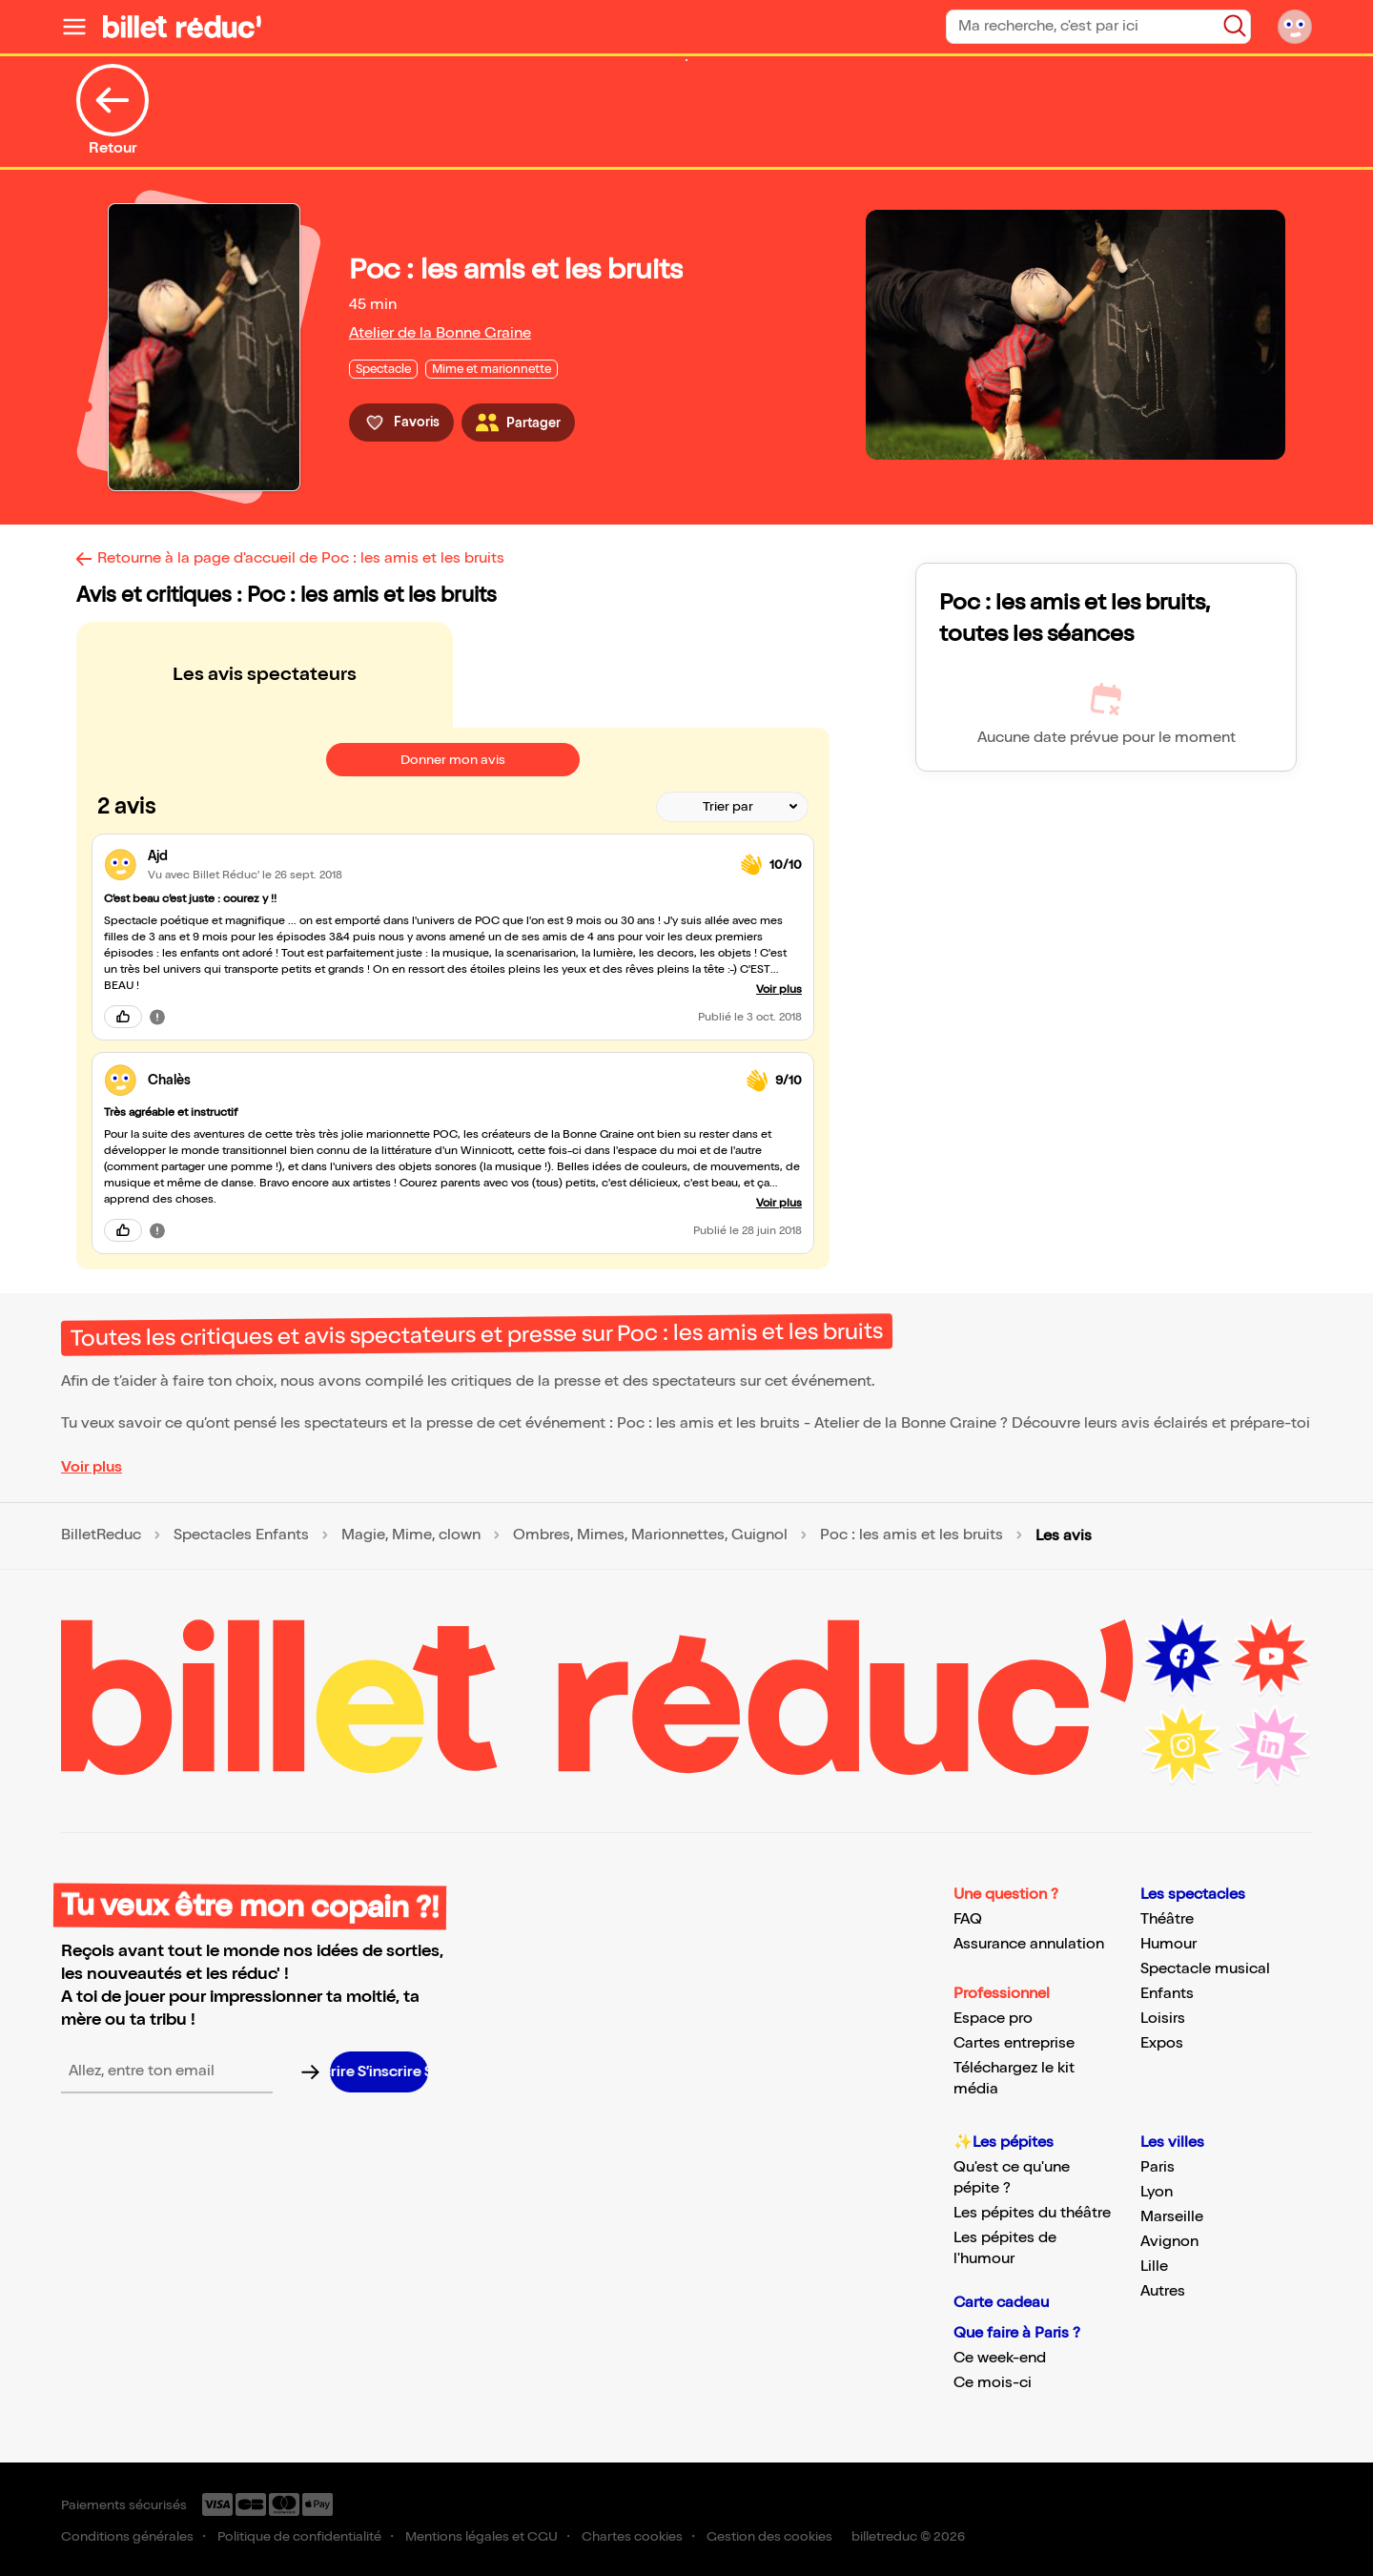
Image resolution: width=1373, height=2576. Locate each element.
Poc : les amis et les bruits (911, 1535)
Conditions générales (127, 2536)
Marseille (1171, 2217)
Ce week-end (999, 2358)
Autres (1162, 2291)
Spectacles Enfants (241, 1535)
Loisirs (1162, 2018)
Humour (1168, 1944)
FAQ (967, 1919)
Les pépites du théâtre (1032, 2213)
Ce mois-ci (992, 2383)
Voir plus (91, 1467)
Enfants (1167, 1994)
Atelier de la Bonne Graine (440, 333)
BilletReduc (101, 1535)
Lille (1154, 2266)
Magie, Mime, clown (411, 1535)
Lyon (1156, 2192)
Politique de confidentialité (299, 2536)
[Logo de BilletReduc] (182, 26)
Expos (1161, 2043)
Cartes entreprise (1014, 2043)
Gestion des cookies (769, 2536)
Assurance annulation (1028, 1944)
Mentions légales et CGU (481, 2536)
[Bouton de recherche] (1234, 25)
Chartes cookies (632, 2536)
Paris (1157, 2167)
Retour (112, 110)
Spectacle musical (1205, 1969)
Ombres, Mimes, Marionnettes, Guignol (650, 1535)
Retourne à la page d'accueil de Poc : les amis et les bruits (300, 558)
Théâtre (1167, 1919)
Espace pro (993, 2018)
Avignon (1169, 2242)
